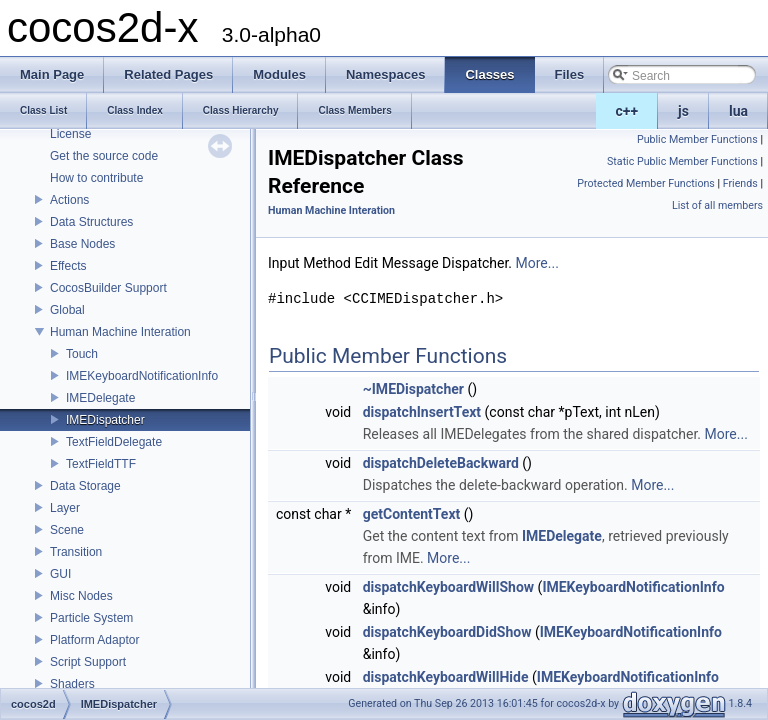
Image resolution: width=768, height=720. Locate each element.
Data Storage (85, 486)
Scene (67, 530)
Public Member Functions (697, 139)
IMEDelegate (100, 398)
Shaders (72, 684)
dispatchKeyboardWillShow (448, 587)
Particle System (91, 618)
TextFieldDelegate (114, 442)
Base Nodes (82, 244)
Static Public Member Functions (682, 161)
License (70, 134)
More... (537, 263)
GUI (60, 574)
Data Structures (91, 222)
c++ (627, 111)
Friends (740, 183)
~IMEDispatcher (413, 389)
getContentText (412, 514)
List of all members (717, 205)
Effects (68, 266)
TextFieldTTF (101, 464)
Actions (69, 200)
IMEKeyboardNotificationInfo (142, 376)
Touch (82, 354)
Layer (65, 508)
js (683, 111)
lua (738, 111)
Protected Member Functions (646, 183)
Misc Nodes (81, 596)
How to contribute (96, 178)
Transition (76, 552)
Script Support (88, 662)
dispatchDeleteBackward (441, 463)
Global (67, 310)
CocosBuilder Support (108, 288)
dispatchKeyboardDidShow (447, 632)
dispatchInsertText (422, 412)
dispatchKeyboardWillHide (446, 677)
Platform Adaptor (94, 640)
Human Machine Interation (120, 332)
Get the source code (104, 156)
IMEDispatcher (105, 420)
